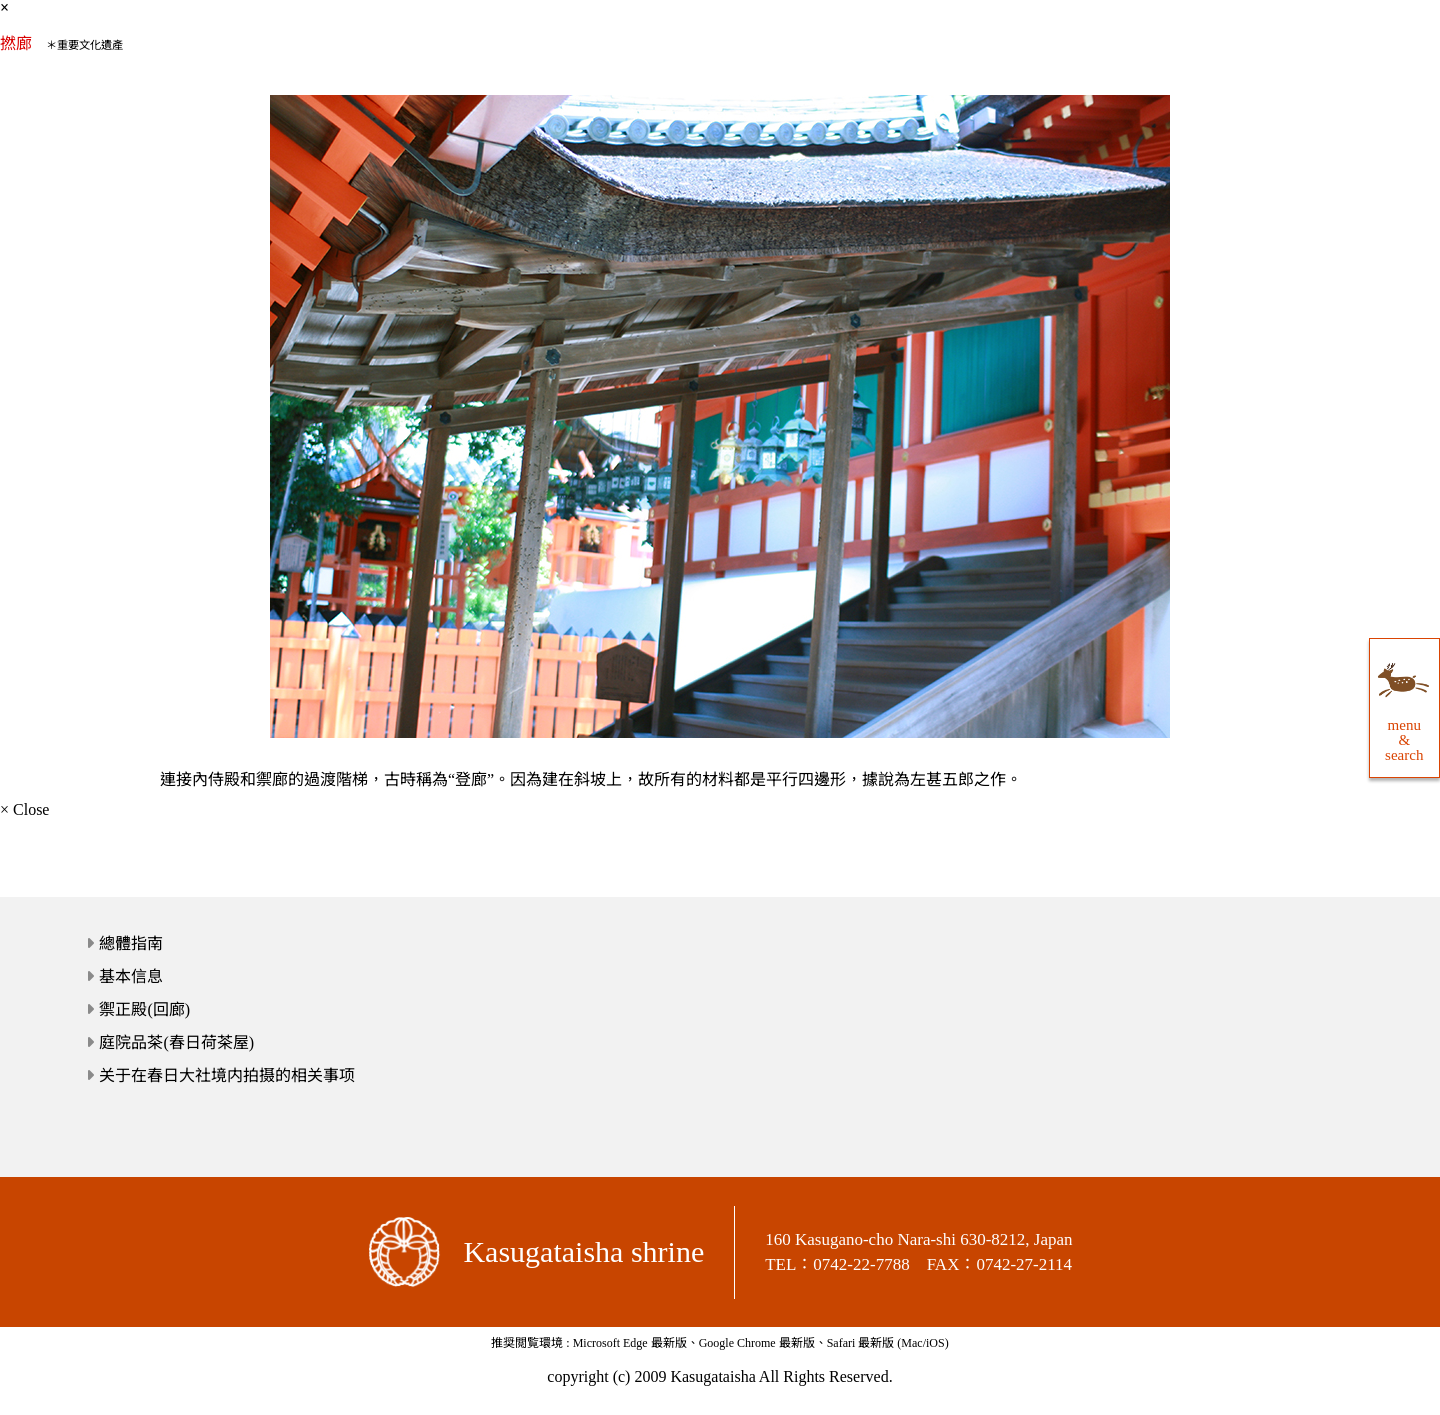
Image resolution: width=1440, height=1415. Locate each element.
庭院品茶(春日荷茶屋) (176, 1042)
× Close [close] (24, 809)
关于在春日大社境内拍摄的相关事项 (227, 1075)
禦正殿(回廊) (144, 1009)
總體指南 (131, 943)
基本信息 (131, 976)
